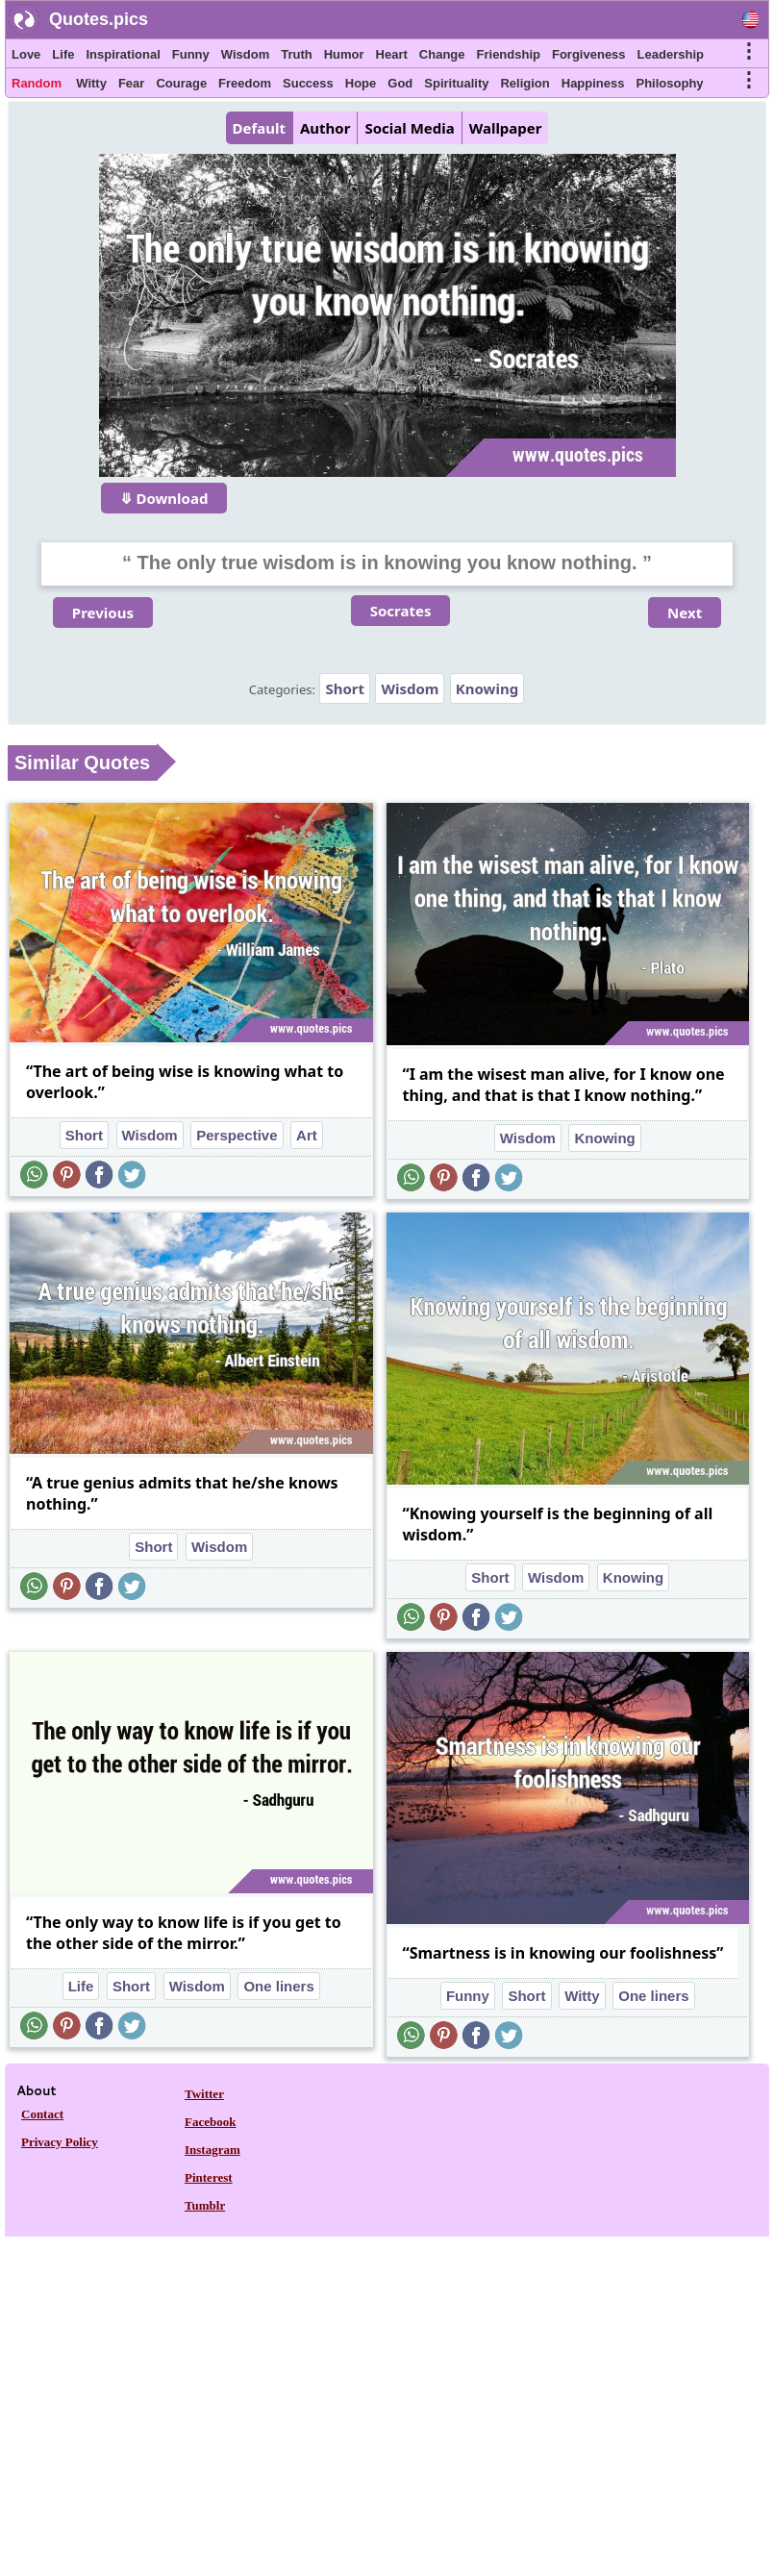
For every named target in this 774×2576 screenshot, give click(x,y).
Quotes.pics (98, 19)
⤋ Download (164, 498)
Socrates (401, 610)
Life (63, 54)
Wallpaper (505, 128)
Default (259, 128)
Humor (344, 54)
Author (325, 128)
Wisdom (245, 54)
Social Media (409, 128)
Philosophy (670, 83)
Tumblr (205, 2205)
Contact (42, 2114)
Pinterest (209, 2177)
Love (26, 54)
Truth (296, 54)
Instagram (212, 2149)
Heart (392, 54)
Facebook (210, 2121)
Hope (361, 83)
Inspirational (123, 54)
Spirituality (456, 83)
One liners (278, 1986)
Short (344, 688)
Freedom (244, 83)
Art (306, 1135)
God (399, 83)
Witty (91, 83)
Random (37, 83)
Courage (181, 83)
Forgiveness (589, 54)
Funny (191, 54)
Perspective (236, 1135)
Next (684, 612)
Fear (131, 83)
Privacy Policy (59, 2142)
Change (442, 54)
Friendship (508, 54)
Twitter (204, 2094)
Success (308, 83)
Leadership (670, 54)
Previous (103, 612)
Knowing (487, 688)
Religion (524, 83)
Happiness (593, 83)
